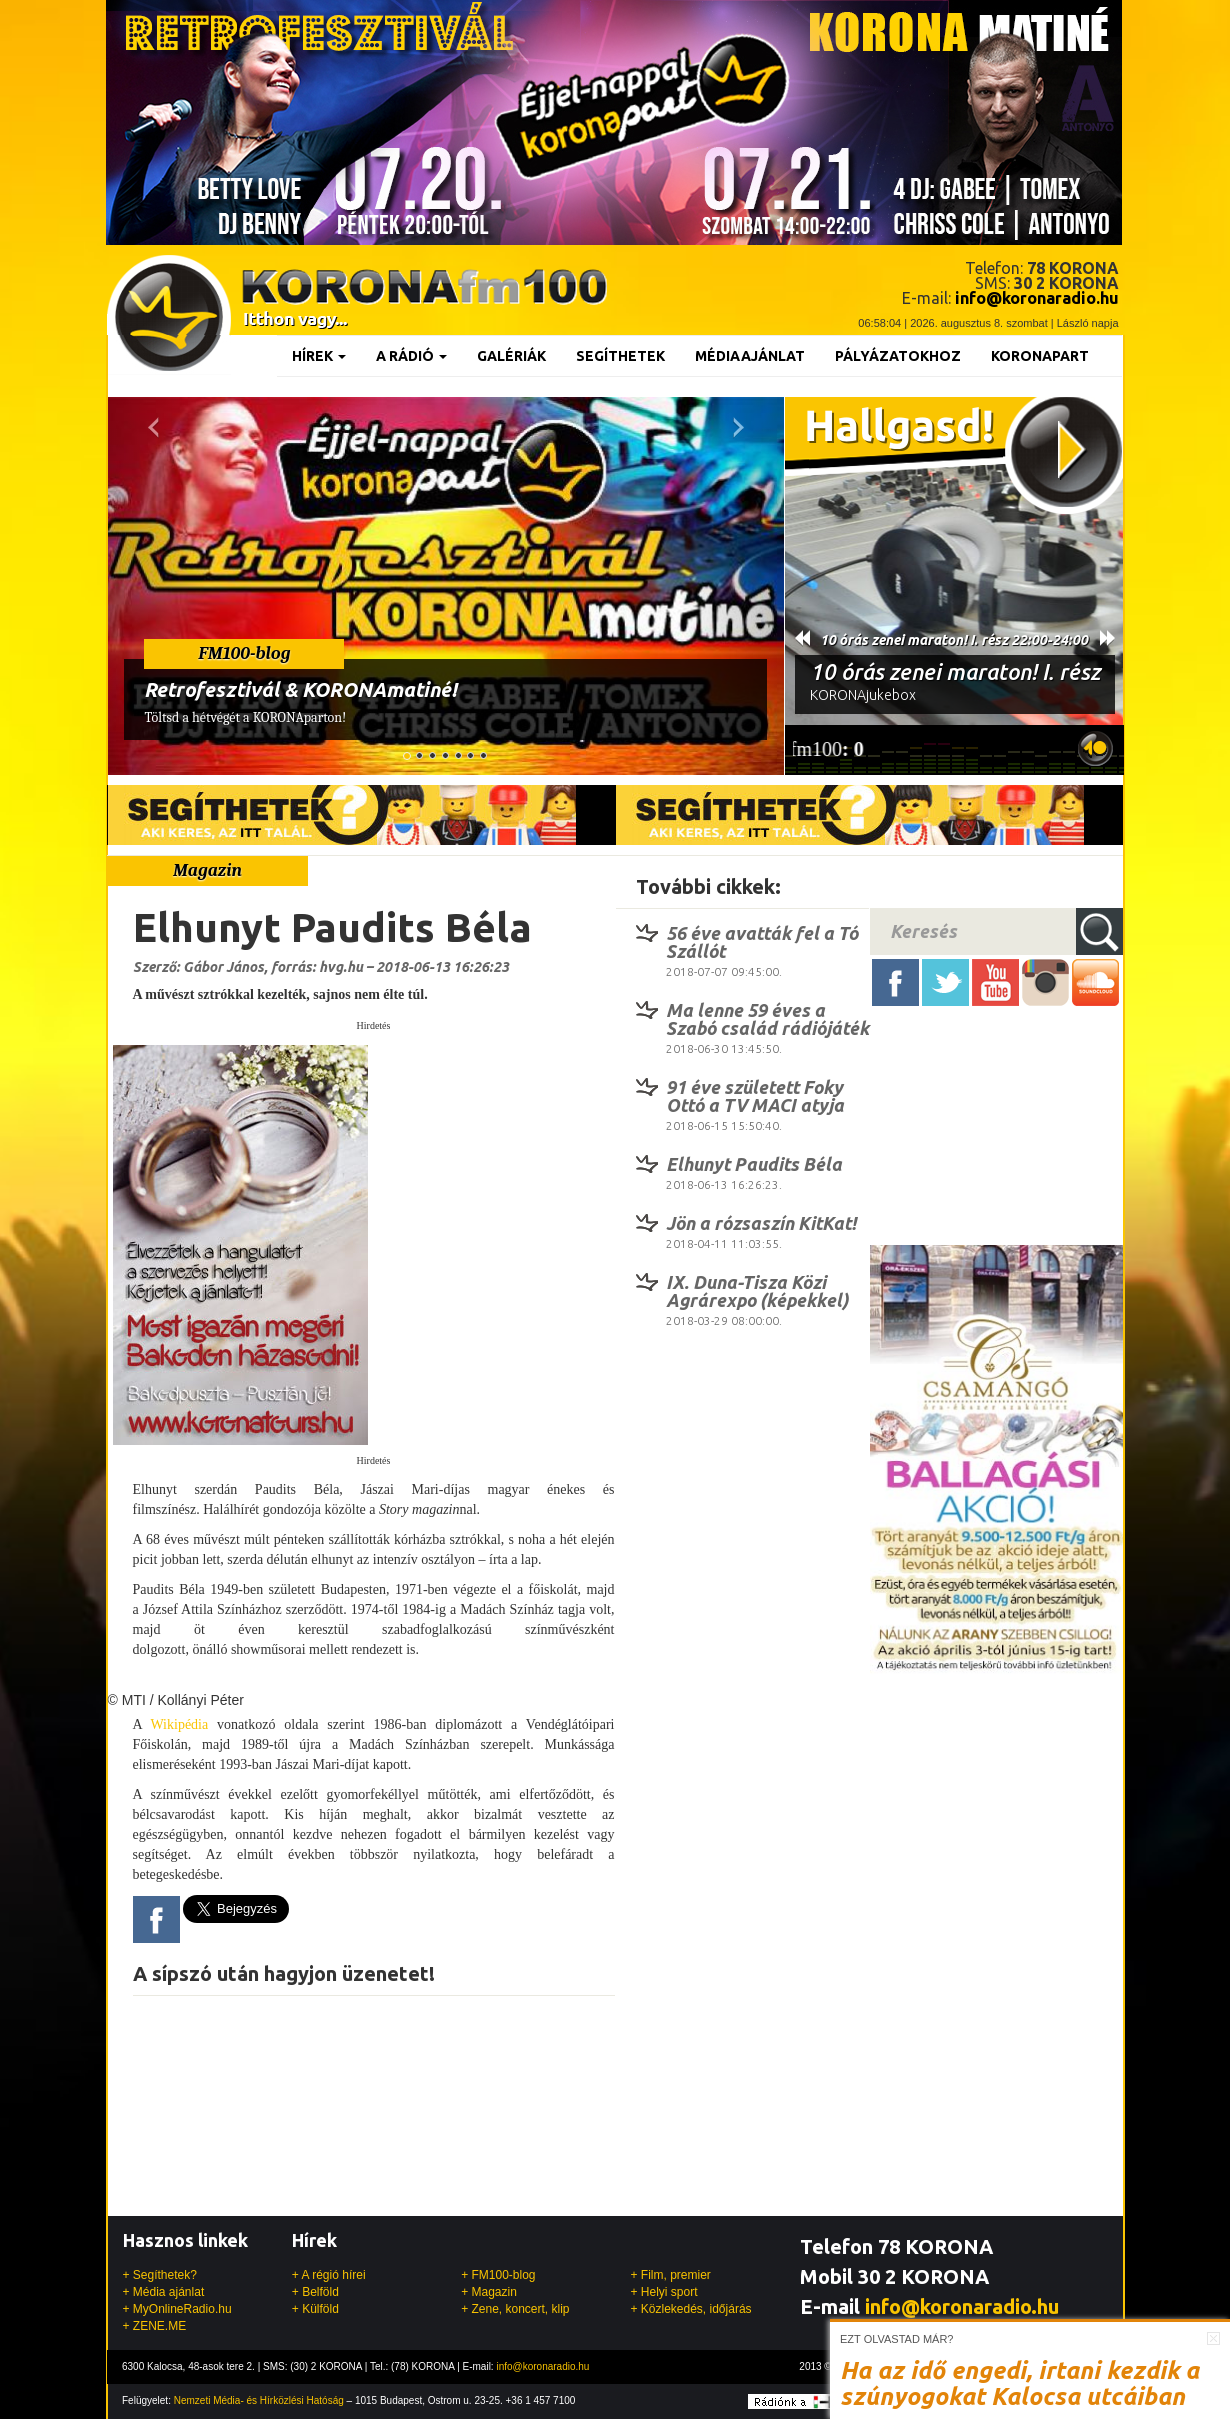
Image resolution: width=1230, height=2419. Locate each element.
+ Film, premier (670, 2275)
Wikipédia (179, 1724)
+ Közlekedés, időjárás (690, 2309)
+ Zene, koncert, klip (515, 2309)
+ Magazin (489, 2292)
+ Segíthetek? (160, 2275)
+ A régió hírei (329, 2275)
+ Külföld (315, 2309)
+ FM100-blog (498, 2275)
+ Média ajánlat (164, 2292)
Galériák (511, 356)
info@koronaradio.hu (962, 2306)
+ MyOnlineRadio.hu (177, 2309)
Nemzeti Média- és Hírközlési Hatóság (259, 2400)
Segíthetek (620, 356)
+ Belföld (315, 2292)
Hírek (319, 356)
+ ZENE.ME (155, 2326)
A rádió (411, 356)
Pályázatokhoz (898, 356)
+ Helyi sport (663, 2292)
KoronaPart (1040, 356)
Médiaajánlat (750, 356)
